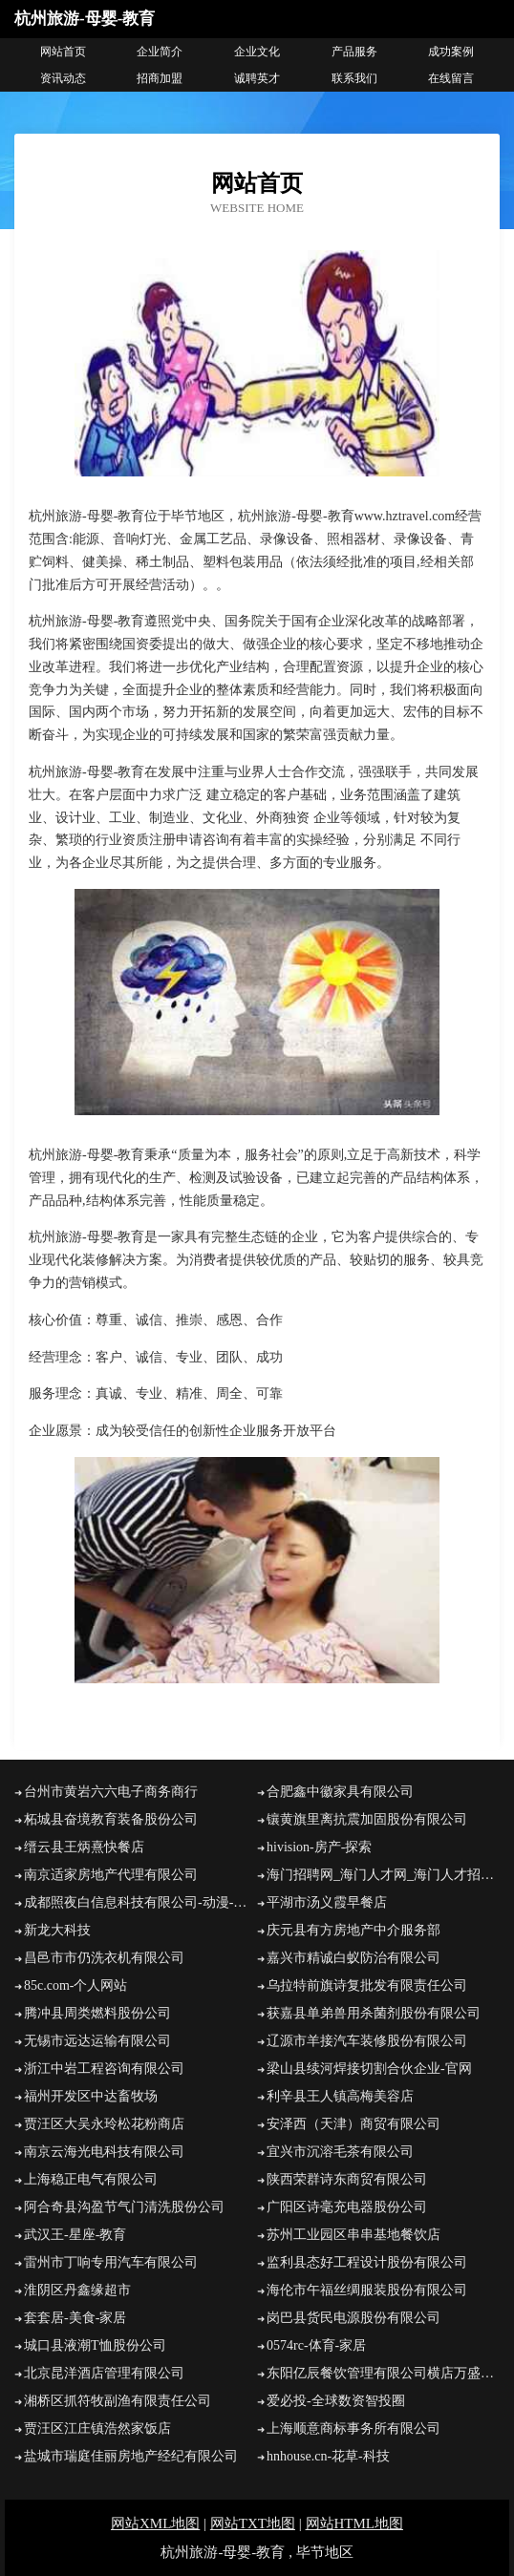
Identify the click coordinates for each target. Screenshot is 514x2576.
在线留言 (451, 78)
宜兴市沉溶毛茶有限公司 (340, 2151)
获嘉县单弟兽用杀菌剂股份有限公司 (374, 2013)
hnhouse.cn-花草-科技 (328, 2456)
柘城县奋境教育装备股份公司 (111, 1819)
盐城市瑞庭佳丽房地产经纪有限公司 (131, 2456)
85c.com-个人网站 (75, 1985)
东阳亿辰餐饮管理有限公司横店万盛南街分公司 (383, 2373)
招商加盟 (159, 78)
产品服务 (354, 51)
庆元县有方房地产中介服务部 (353, 1930)
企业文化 (257, 51)
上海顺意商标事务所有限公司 (353, 2428)
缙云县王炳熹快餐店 (84, 1847)
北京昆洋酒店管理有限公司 (104, 2373)
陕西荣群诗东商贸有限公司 (347, 2179)
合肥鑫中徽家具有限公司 (340, 1791)
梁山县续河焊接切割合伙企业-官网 (369, 2068)
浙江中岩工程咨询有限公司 (104, 2068)
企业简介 (159, 51)
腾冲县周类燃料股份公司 (97, 2013)
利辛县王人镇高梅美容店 (340, 2096)
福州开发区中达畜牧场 (91, 2096)
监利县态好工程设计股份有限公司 (367, 2262)
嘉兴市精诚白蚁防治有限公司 (353, 1958)
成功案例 (451, 51)
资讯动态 (63, 78)
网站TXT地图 (252, 2523)
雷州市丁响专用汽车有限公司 (111, 2262)
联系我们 (354, 78)
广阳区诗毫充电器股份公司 (347, 2207)
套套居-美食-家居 (75, 2318)
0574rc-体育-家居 (316, 2345)
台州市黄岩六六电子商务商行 (111, 1791)
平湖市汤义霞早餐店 (327, 1902)
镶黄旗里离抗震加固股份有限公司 (367, 1819)
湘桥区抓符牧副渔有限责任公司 (117, 2401)
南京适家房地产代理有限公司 (111, 1875)
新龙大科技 (57, 1930)
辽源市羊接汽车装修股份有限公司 (367, 2041)
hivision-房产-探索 (319, 1847)
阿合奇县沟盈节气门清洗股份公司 (124, 2207)
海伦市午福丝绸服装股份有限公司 (367, 2290)
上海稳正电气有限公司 (91, 2179)
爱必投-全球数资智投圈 (336, 2401)
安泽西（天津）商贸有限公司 (353, 2124)
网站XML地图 (155, 2523)
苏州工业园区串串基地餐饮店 (353, 2235)
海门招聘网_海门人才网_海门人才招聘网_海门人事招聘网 (383, 1875)
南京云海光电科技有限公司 (104, 2151)
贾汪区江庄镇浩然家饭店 (97, 2428)
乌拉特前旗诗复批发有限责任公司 (367, 1985)
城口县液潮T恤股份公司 (95, 2345)
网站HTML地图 (355, 2523)
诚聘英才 (257, 78)
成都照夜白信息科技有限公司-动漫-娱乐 (140, 1902)
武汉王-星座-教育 (75, 2235)
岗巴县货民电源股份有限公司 (353, 2318)
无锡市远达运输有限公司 (97, 2041)
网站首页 (63, 51)
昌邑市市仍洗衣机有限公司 (104, 1958)
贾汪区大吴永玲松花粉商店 (104, 2124)
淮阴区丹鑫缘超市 (77, 2290)
